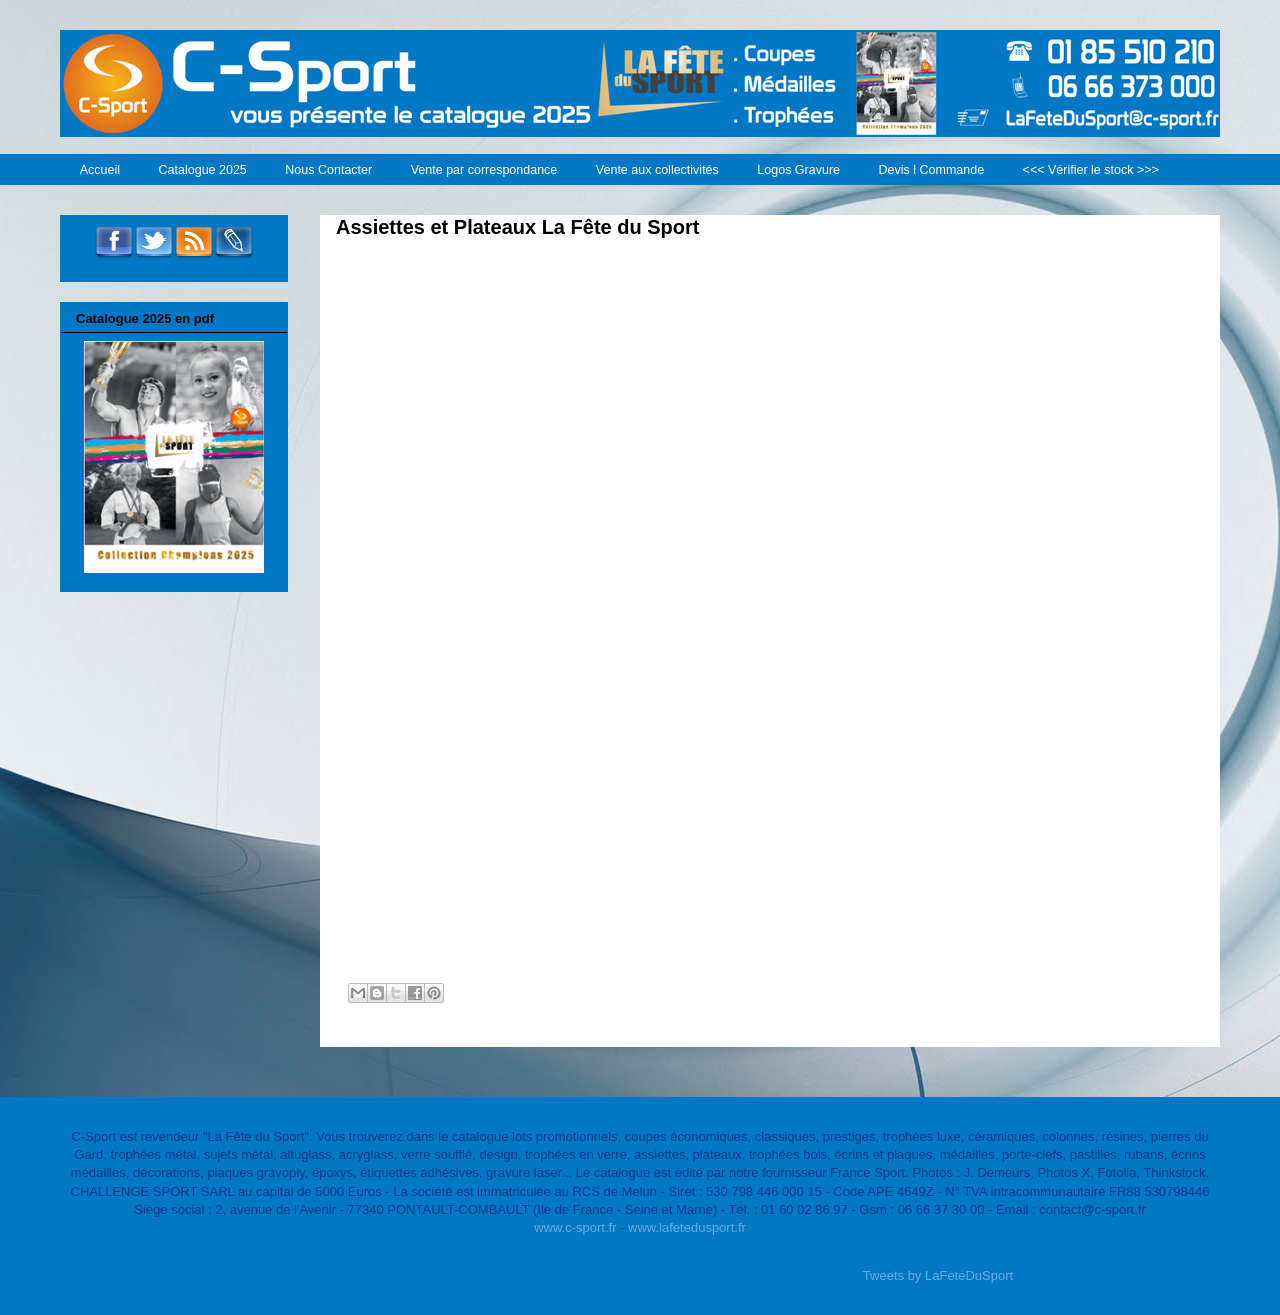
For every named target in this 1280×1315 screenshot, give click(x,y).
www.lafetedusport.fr (687, 1227)
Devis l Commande (932, 170)
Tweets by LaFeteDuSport (938, 1275)
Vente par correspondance (484, 170)
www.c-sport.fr (575, 1227)
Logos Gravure (798, 170)
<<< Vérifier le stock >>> (1091, 170)
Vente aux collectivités (657, 170)
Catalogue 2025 (203, 170)
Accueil (100, 170)
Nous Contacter (328, 170)
